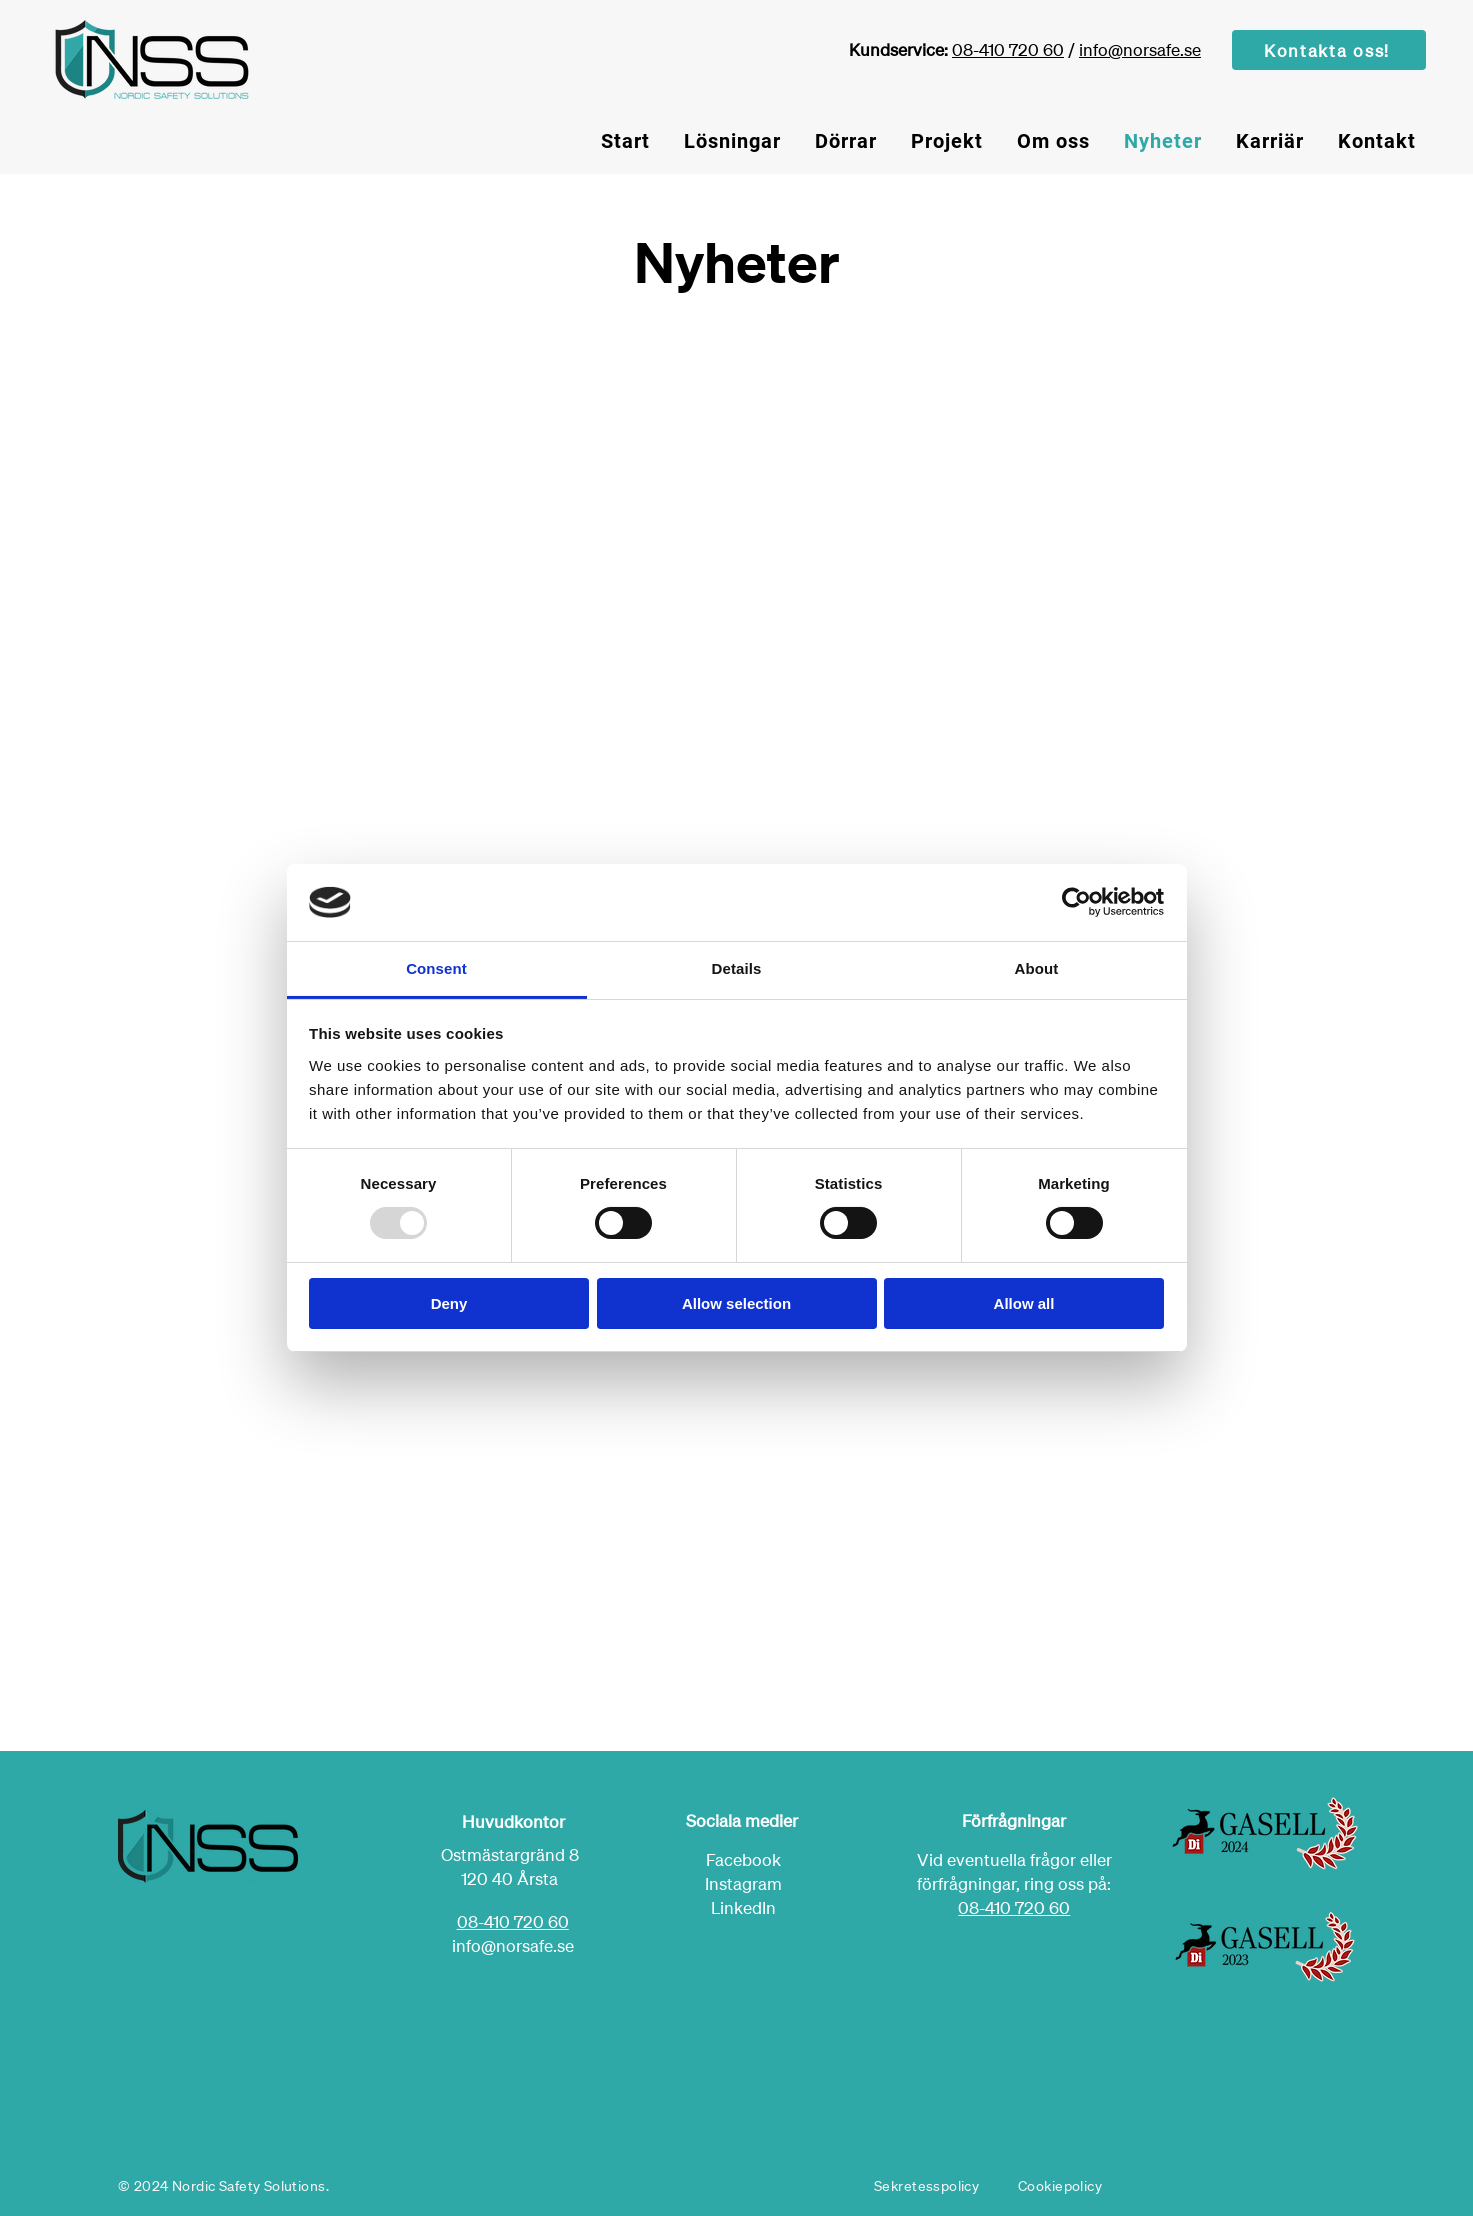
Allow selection (736, 1303)
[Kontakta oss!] (1329, 50)
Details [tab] (737, 968)
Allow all (1024, 1303)
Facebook (743, 1859)
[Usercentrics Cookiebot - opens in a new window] (1076, 902)
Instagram (743, 1883)
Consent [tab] (436, 968)
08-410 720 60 (1008, 49)
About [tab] (1037, 968)
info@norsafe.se (1140, 49)
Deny (449, 1303)
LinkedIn (743, 1907)
